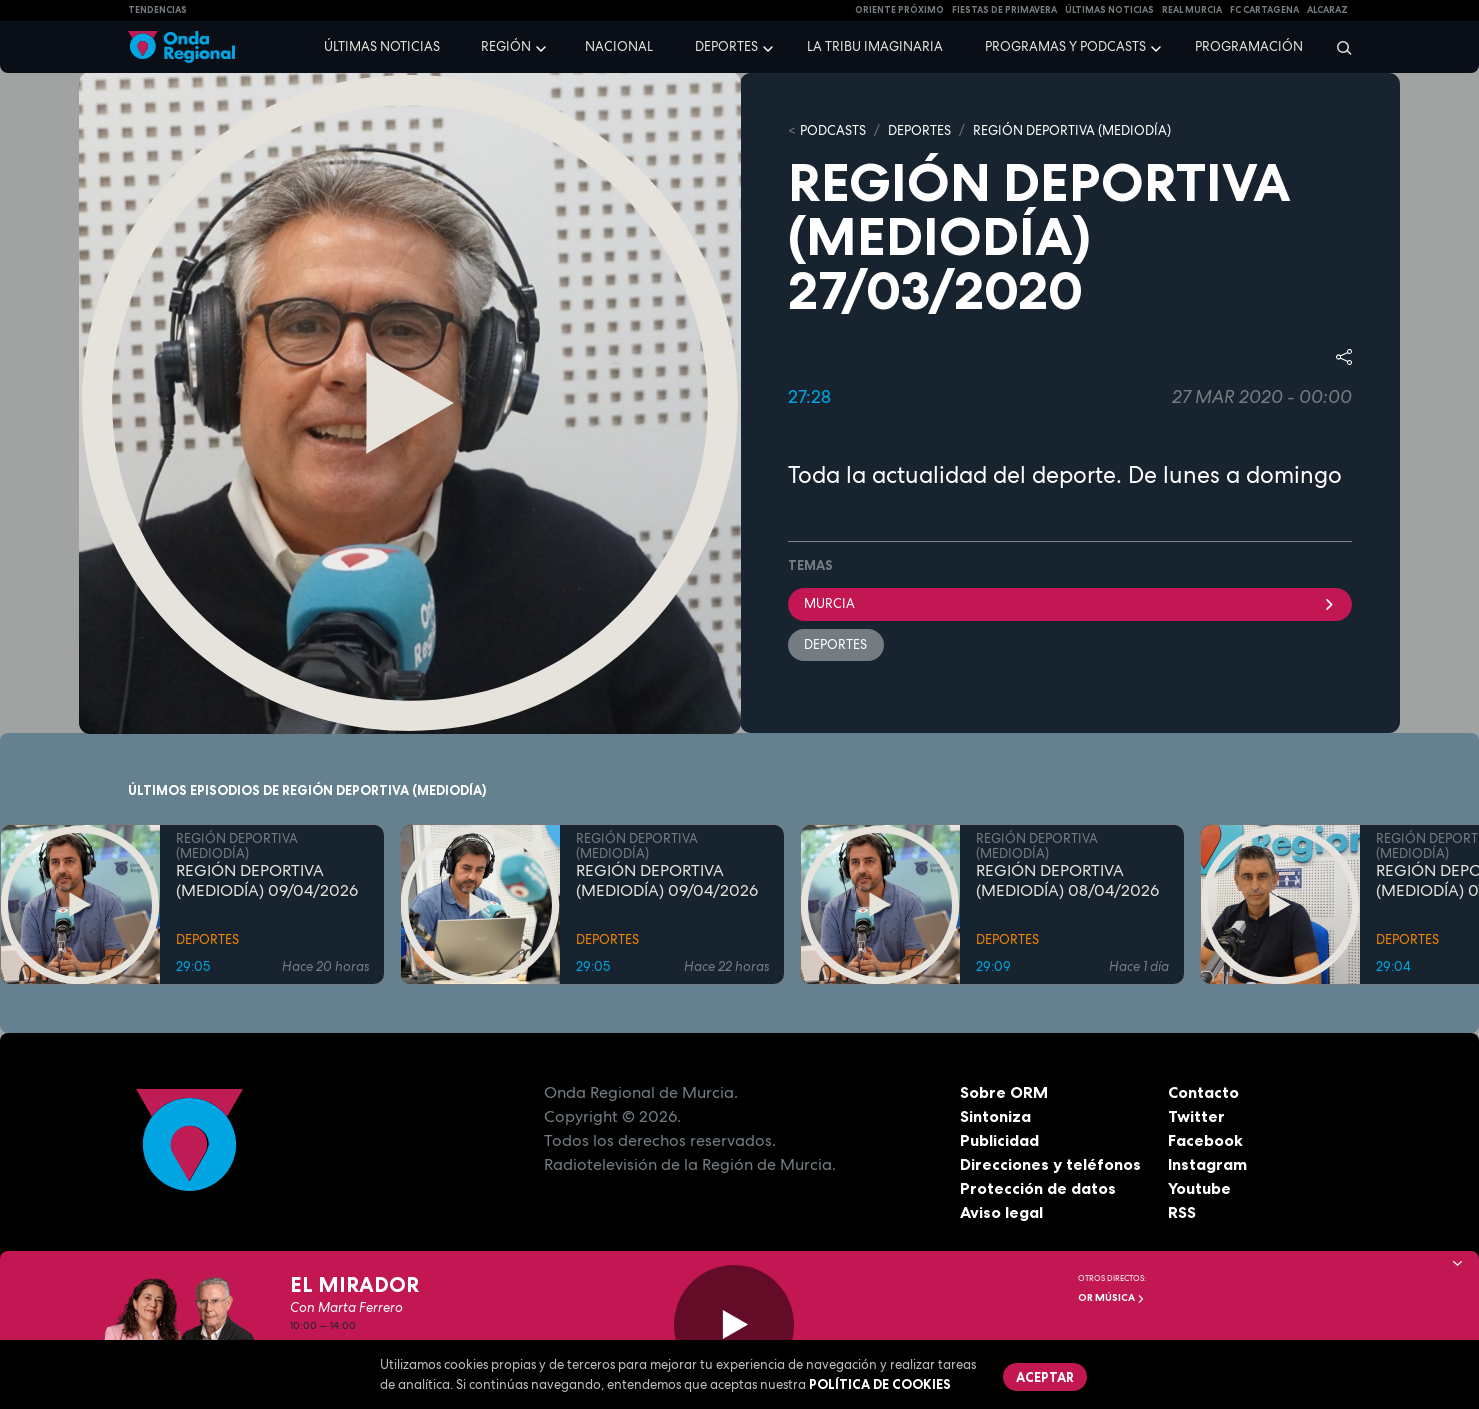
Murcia (1070, 603)
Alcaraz (1327, 10)
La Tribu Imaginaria (875, 46)
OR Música (1111, 1297)
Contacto (1203, 1092)
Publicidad (999, 1140)
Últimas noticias (382, 46)
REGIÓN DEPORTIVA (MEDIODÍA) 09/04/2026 (267, 881)
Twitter (1196, 1116)
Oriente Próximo (899, 10)
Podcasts (833, 130)
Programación (1249, 46)
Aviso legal (1001, 1212)
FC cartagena (1264, 10)
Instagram (1207, 1164)
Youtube (1199, 1188)
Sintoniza (995, 1116)
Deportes (726, 46)
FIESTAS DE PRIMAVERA (1004, 10)
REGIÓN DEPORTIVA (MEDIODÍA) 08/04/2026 (1067, 881)
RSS (1182, 1212)
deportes (836, 644)
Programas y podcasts (1065, 46)
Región (506, 46)
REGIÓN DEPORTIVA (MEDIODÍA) (1072, 130)
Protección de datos (1038, 1188)
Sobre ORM (1004, 1092)
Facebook (1205, 1140)
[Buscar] (1337, 47)
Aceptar (1046, 1377)
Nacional (619, 46)
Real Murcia (1192, 10)
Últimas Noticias (1109, 10)
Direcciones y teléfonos (1051, 1164)
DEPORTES (919, 130)
